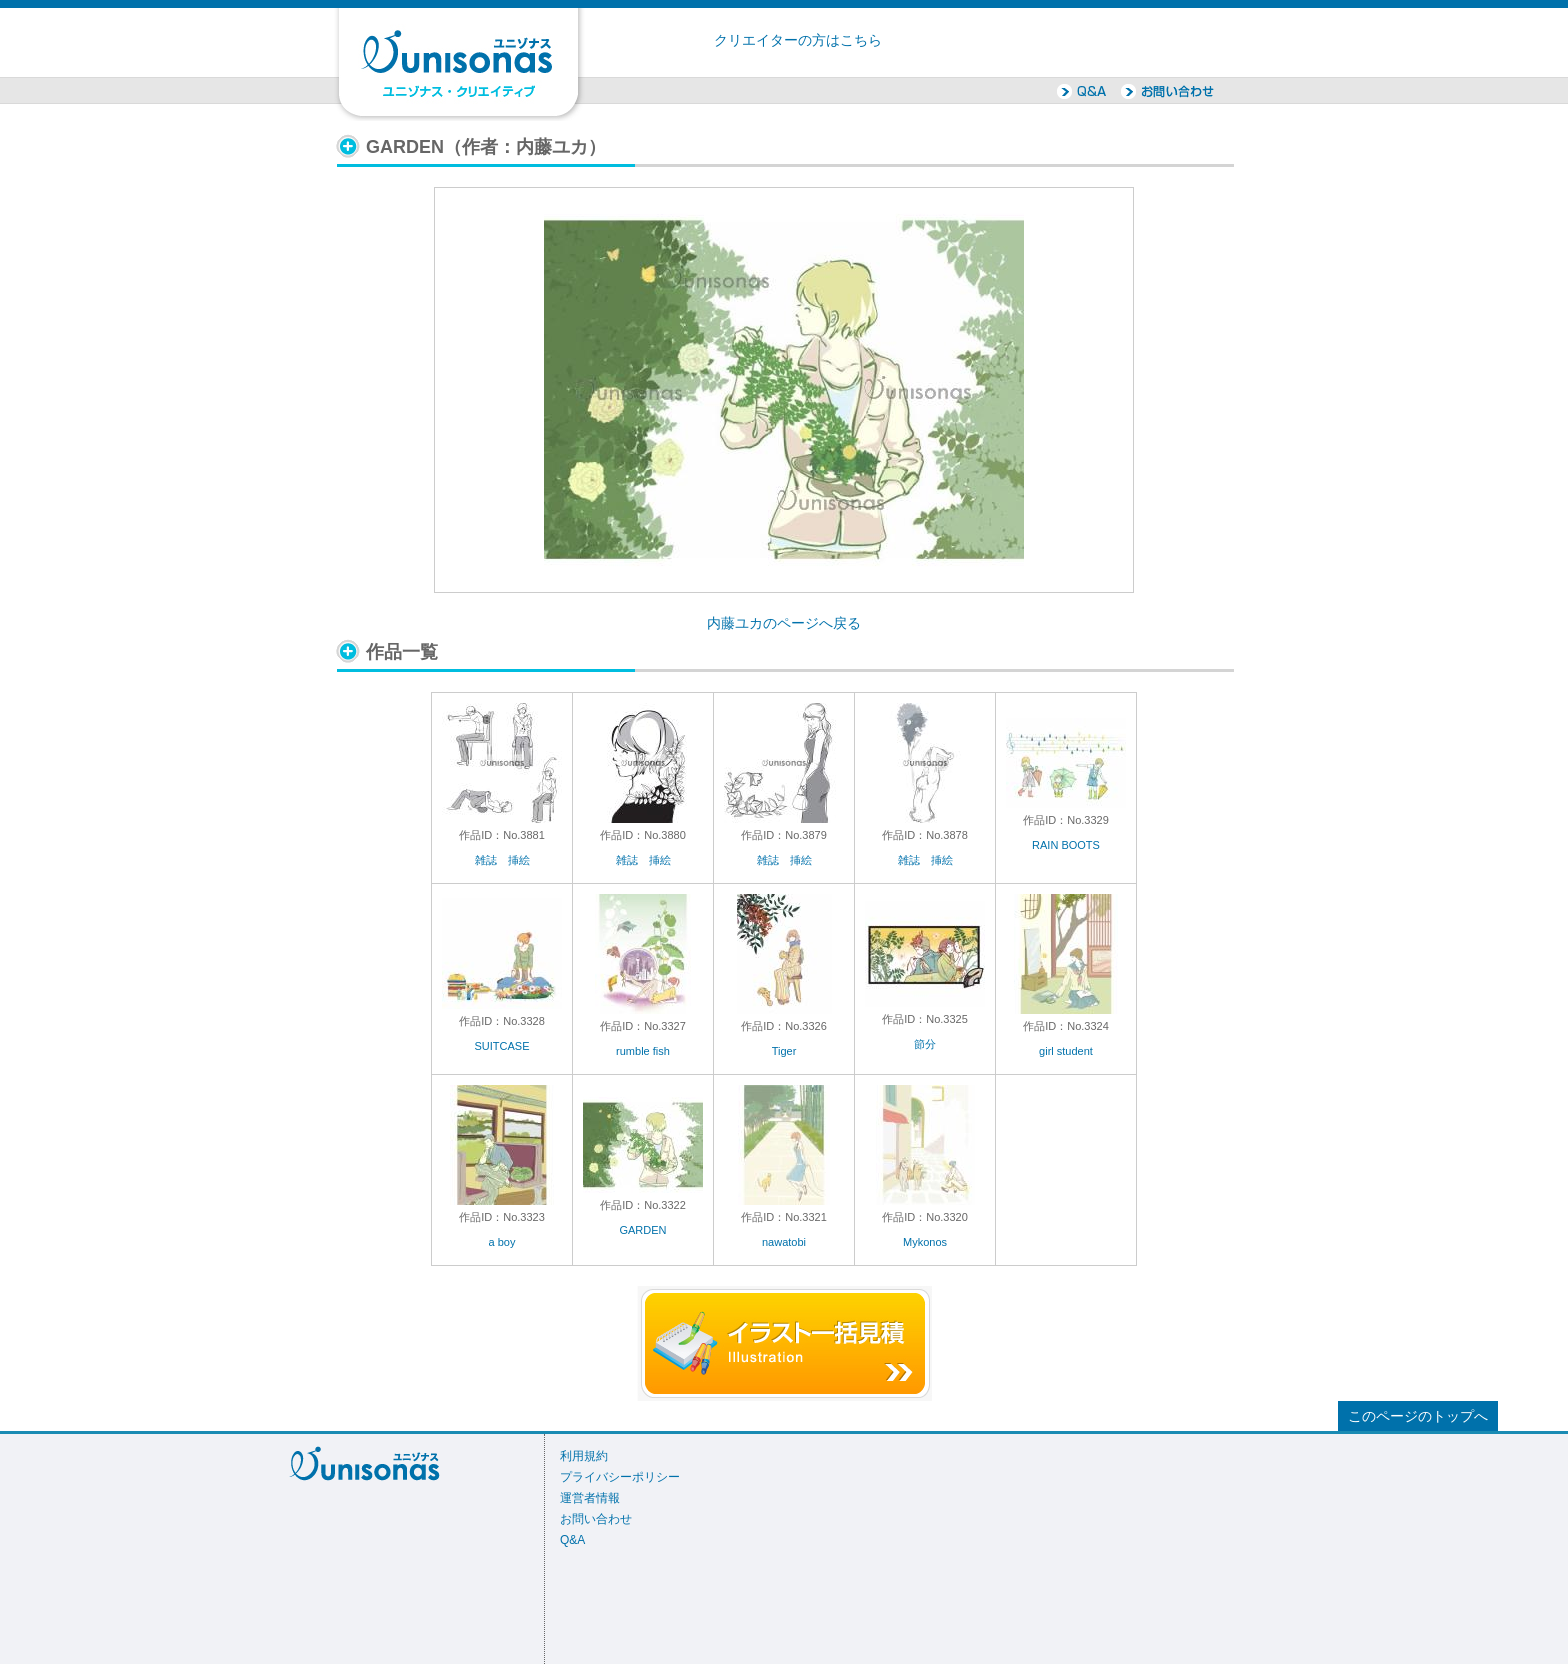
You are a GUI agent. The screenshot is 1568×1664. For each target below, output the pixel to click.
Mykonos (925, 1242)
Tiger (784, 1051)
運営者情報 (590, 1498)
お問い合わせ (596, 1519)
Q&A (572, 1540)
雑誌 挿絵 (502, 860)
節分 (925, 1044)
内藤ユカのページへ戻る (784, 623)
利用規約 (584, 1456)
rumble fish (643, 1051)
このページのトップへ (1418, 1416)
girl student (1066, 1051)
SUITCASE (501, 1046)
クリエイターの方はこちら (798, 40)
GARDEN (642, 1230)
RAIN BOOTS (1066, 845)
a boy (502, 1242)
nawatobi (784, 1242)
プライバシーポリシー (620, 1477)
